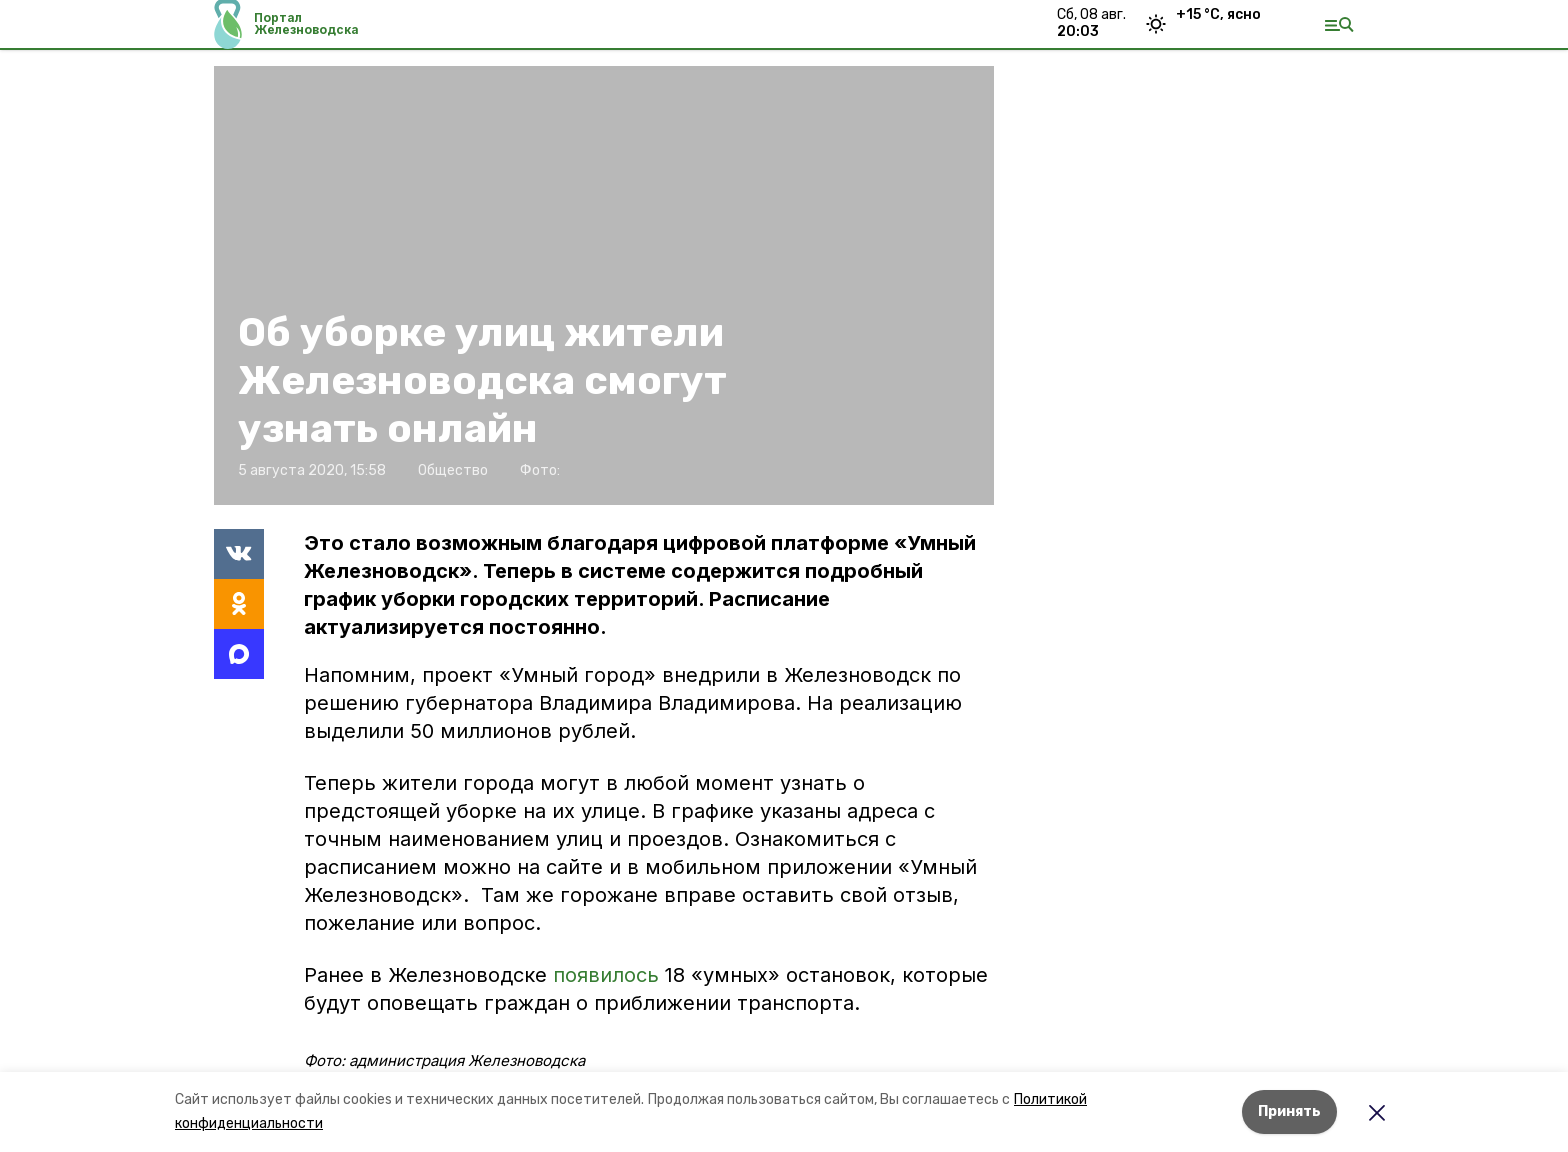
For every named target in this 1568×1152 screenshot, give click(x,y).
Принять (1289, 1111)
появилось (606, 975)
